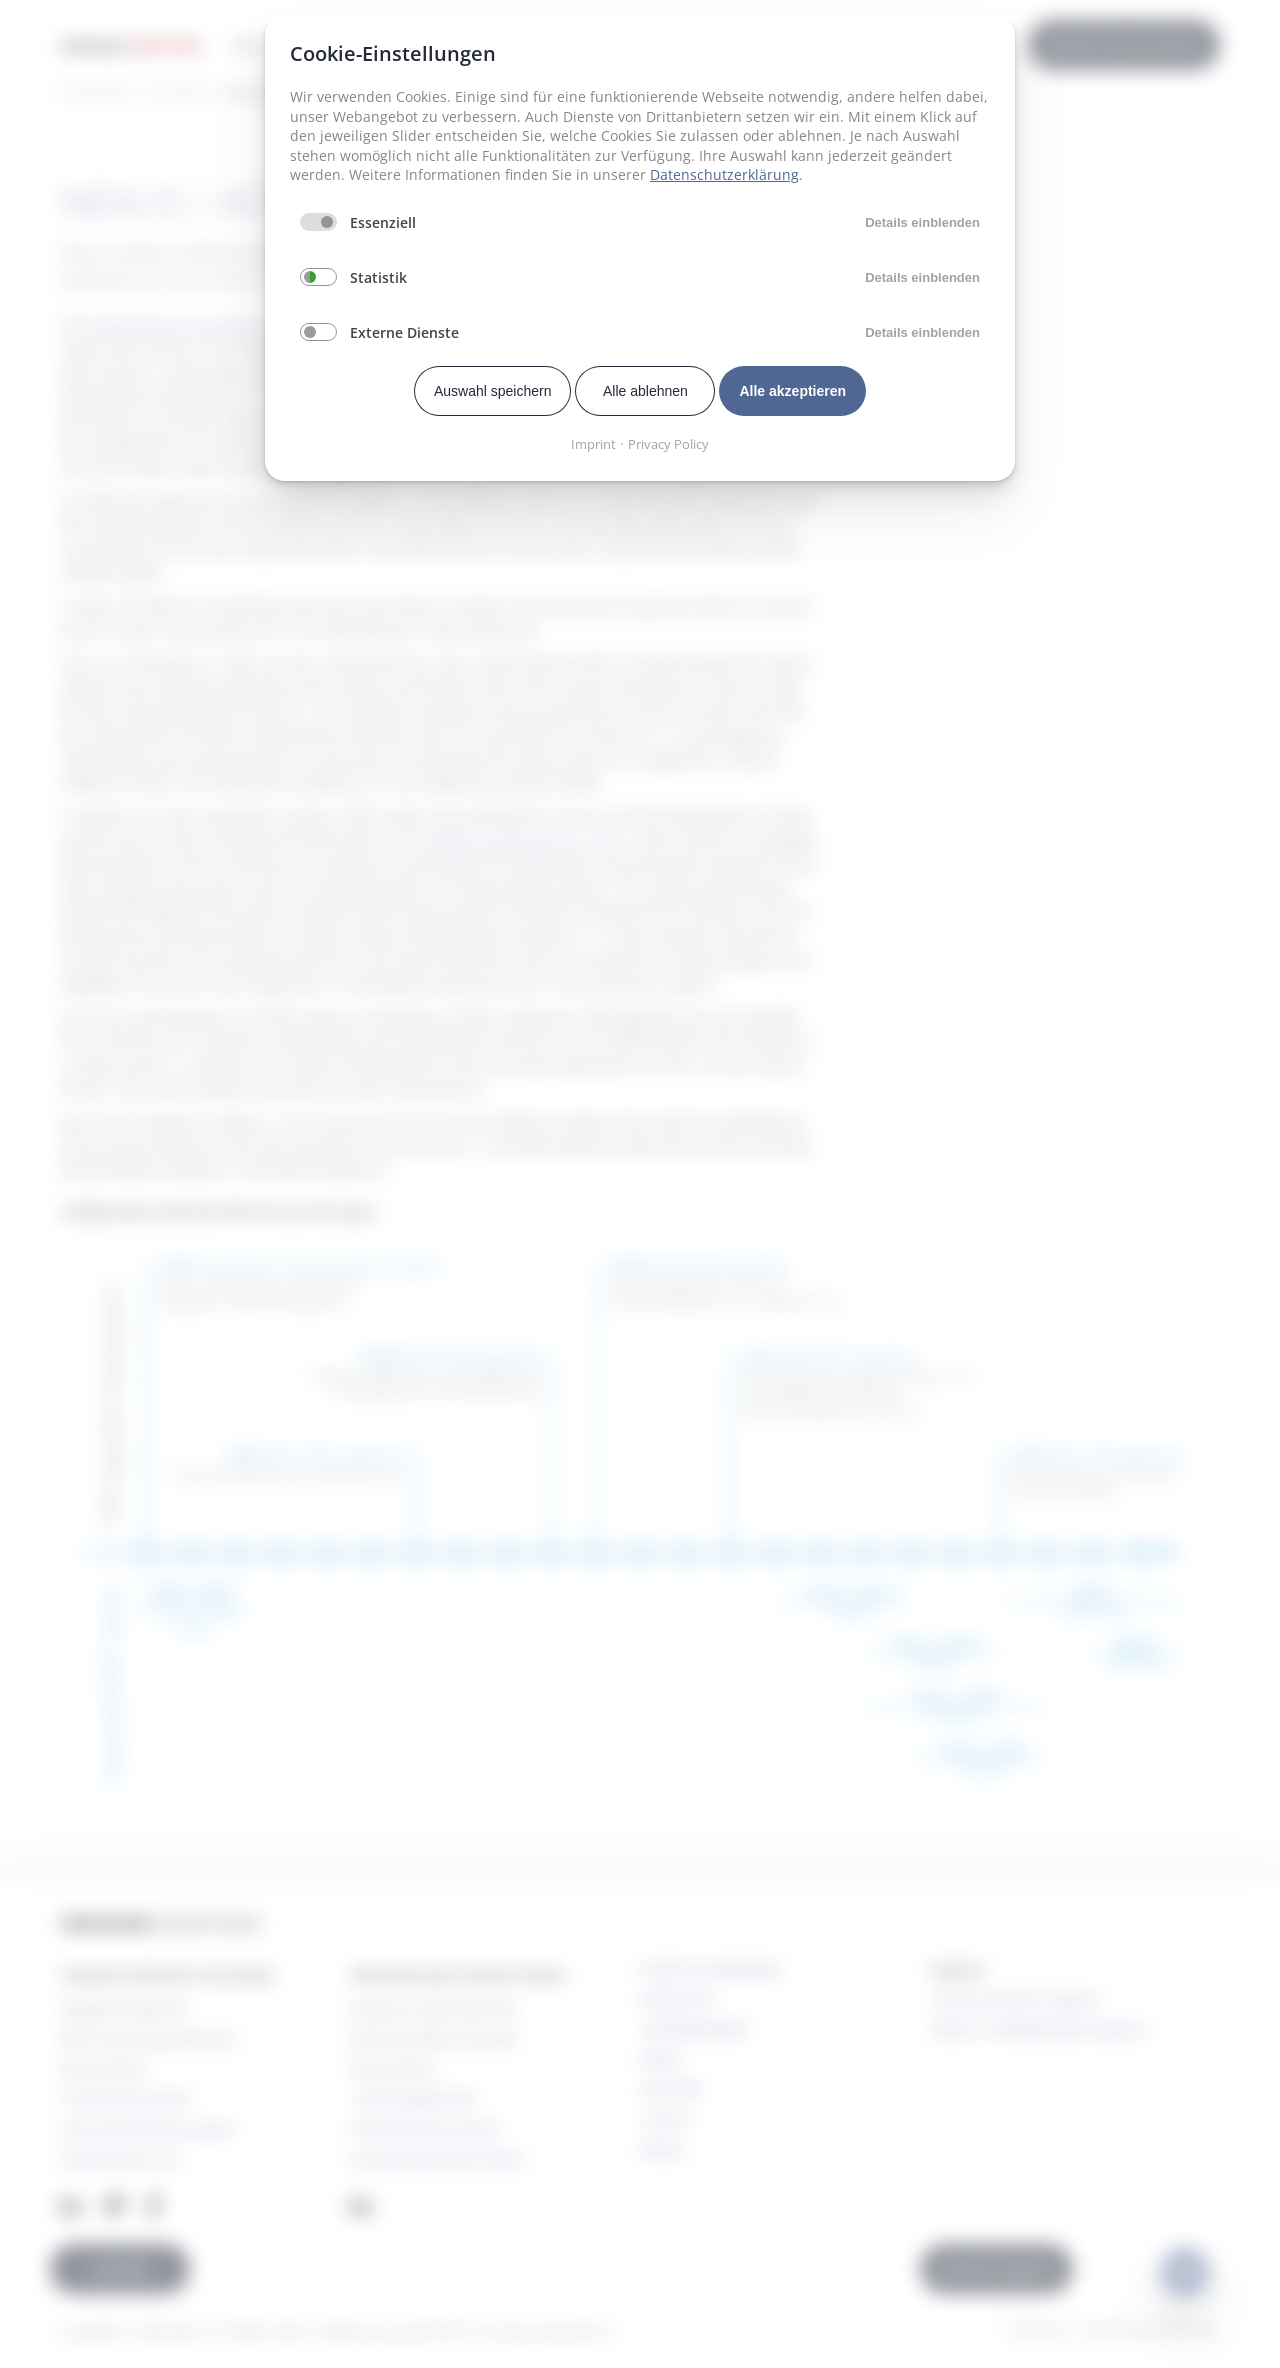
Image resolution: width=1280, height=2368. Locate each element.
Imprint (593, 444)
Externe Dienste (404, 332)
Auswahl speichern (493, 391)
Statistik (378, 277)
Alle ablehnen (645, 391)
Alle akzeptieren (792, 391)
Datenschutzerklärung (724, 174)
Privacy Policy (668, 444)
